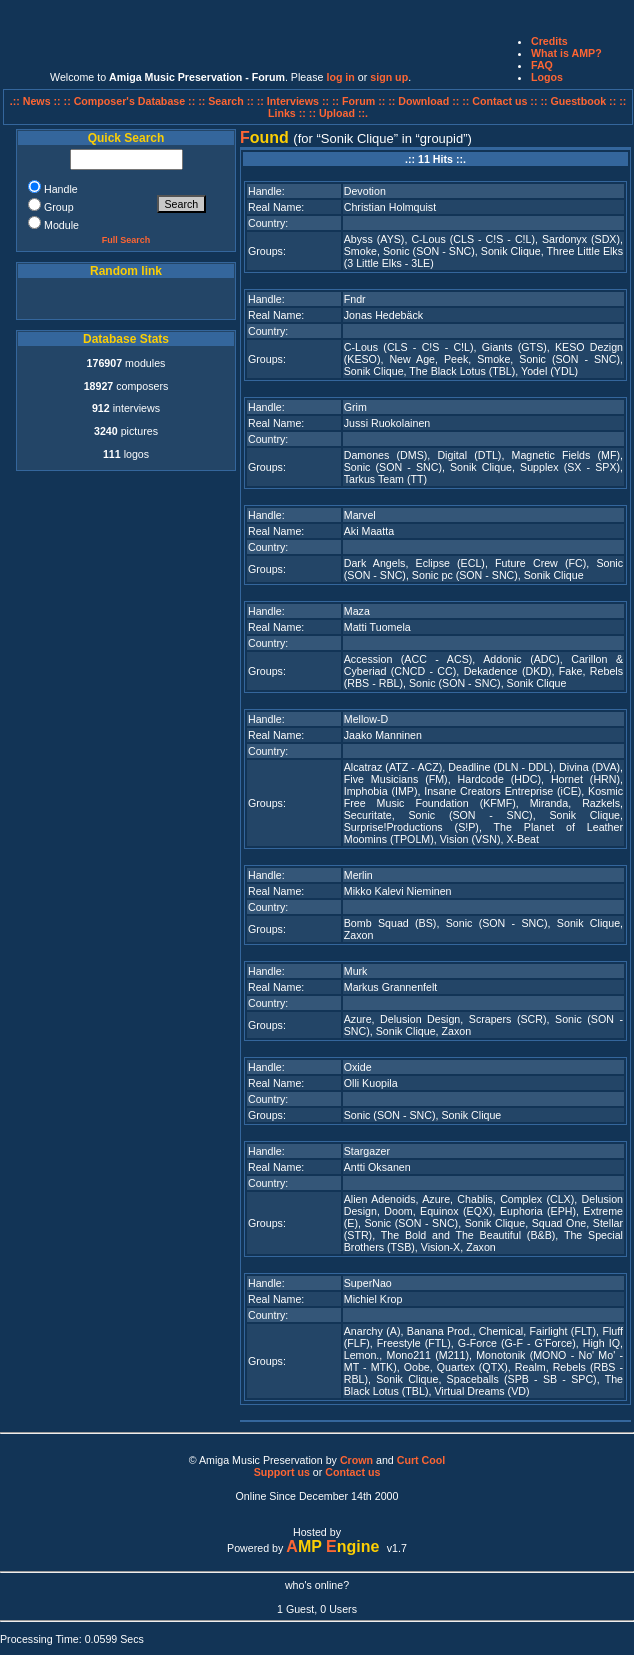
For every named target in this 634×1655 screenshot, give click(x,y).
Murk (356, 971)
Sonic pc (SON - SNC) (465, 575)
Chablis (475, 1199)
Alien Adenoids (380, 1199)
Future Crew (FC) (540, 563)
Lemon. (362, 1355)
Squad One (559, 1223)
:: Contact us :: (499, 101)
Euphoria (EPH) (538, 1211)
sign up (389, 77)
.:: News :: (37, 101)
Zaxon (359, 935)
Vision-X (441, 1247)
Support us (282, 1472)
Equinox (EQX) (456, 1211)
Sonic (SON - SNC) (429, 251)
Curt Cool (421, 1460)
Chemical (501, 1331)
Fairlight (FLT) (563, 1331)
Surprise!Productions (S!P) (411, 827)
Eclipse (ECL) (450, 563)
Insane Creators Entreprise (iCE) (502, 791)
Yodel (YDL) (549, 371)
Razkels (601, 803)
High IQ (601, 1343)
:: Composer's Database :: (131, 101)
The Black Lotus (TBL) (462, 371)
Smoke (360, 251)
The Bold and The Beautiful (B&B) (468, 1235)
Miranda (549, 803)
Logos (547, 77)
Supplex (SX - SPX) (570, 467)
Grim (355, 407)
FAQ (542, 65)
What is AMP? (566, 53)
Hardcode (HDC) (499, 779)
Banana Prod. (440, 1331)
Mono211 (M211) (428, 1355)
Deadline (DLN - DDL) (500, 767)
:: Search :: (227, 101)
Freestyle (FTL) (414, 1343)
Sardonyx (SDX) (581, 239)
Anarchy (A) (372, 1331)
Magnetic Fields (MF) (566, 455)
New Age (412, 359)
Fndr (355, 299)
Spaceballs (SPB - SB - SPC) (522, 1379)
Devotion (365, 191)
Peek (456, 359)
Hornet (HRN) (585, 779)
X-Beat (522, 839)
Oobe (417, 1367)
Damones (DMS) (386, 455)
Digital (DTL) (469, 455)
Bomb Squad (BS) (390, 923)
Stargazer (367, 1151)
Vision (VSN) (470, 839)
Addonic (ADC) (521, 659)
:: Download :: (425, 101)
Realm (530, 1367)
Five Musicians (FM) (396, 779)
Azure (358, 1019)
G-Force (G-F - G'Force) (517, 1343)
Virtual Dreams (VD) (481, 1391)
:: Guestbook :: (578, 101)
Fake (571, 671)
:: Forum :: (360, 101)
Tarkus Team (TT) (385, 479)
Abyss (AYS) (374, 239)
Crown (356, 1460)
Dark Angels (375, 563)
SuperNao (368, 1283)
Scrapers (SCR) (508, 1019)
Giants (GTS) (514, 347)
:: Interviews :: (294, 101)
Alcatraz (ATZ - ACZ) (393, 767)
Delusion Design (420, 1019)
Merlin (358, 875)
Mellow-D (366, 719)
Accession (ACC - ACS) (408, 659)
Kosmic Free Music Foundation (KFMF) (483, 797)
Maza (357, 611)
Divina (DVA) (589, 767)
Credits (549, 41)
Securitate (368, 815)
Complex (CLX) (537, 1199)
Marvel (360, 515)
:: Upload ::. (338, 113)
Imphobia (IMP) (381, 791)
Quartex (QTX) (472, 1367)
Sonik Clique (511, 251)
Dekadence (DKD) (508, 671)
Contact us (352, 1472)
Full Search (126, 240)
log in (340, 77)
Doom (398, 1211)
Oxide (358, 1067)
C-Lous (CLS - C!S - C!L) (473, 239)
